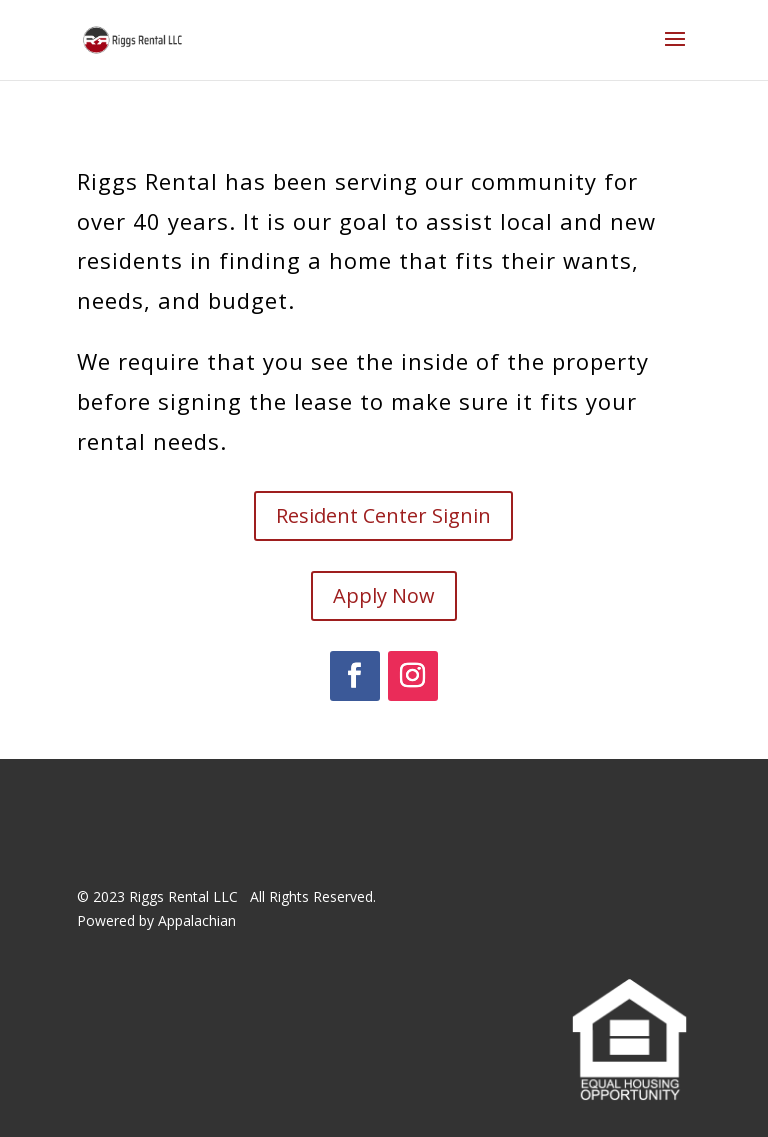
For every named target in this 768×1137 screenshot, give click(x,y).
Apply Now (384, 595)
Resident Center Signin (383, 515)
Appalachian (197, 920)
